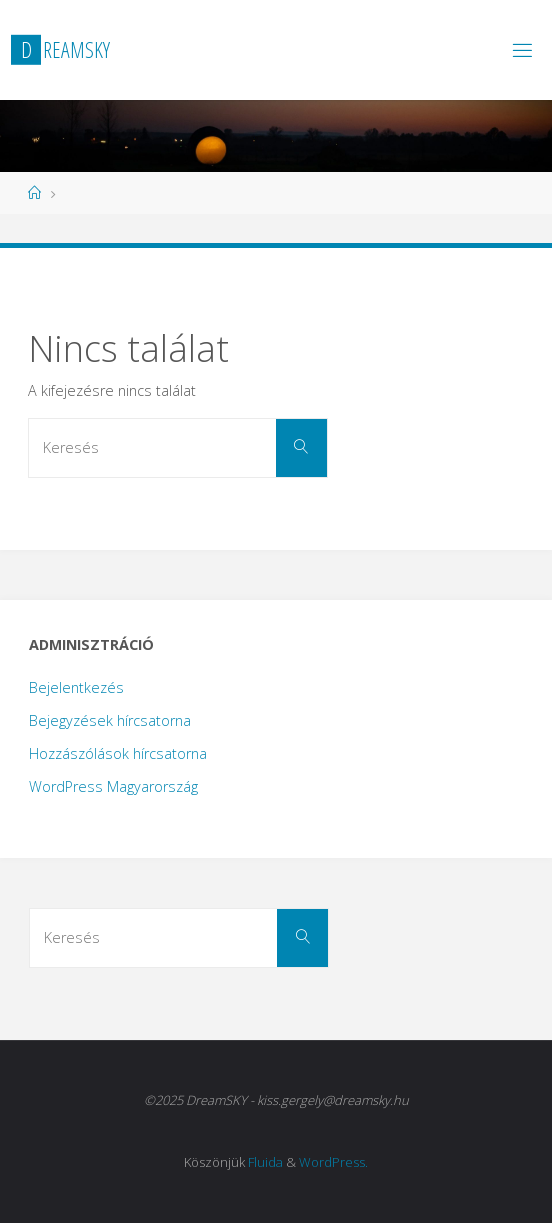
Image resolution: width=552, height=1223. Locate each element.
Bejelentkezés (76, 687)
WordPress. (333, 1162)
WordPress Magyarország (113, 786)
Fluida (265, 1162)
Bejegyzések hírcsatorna (110, 720)
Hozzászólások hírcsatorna (118, 753)
